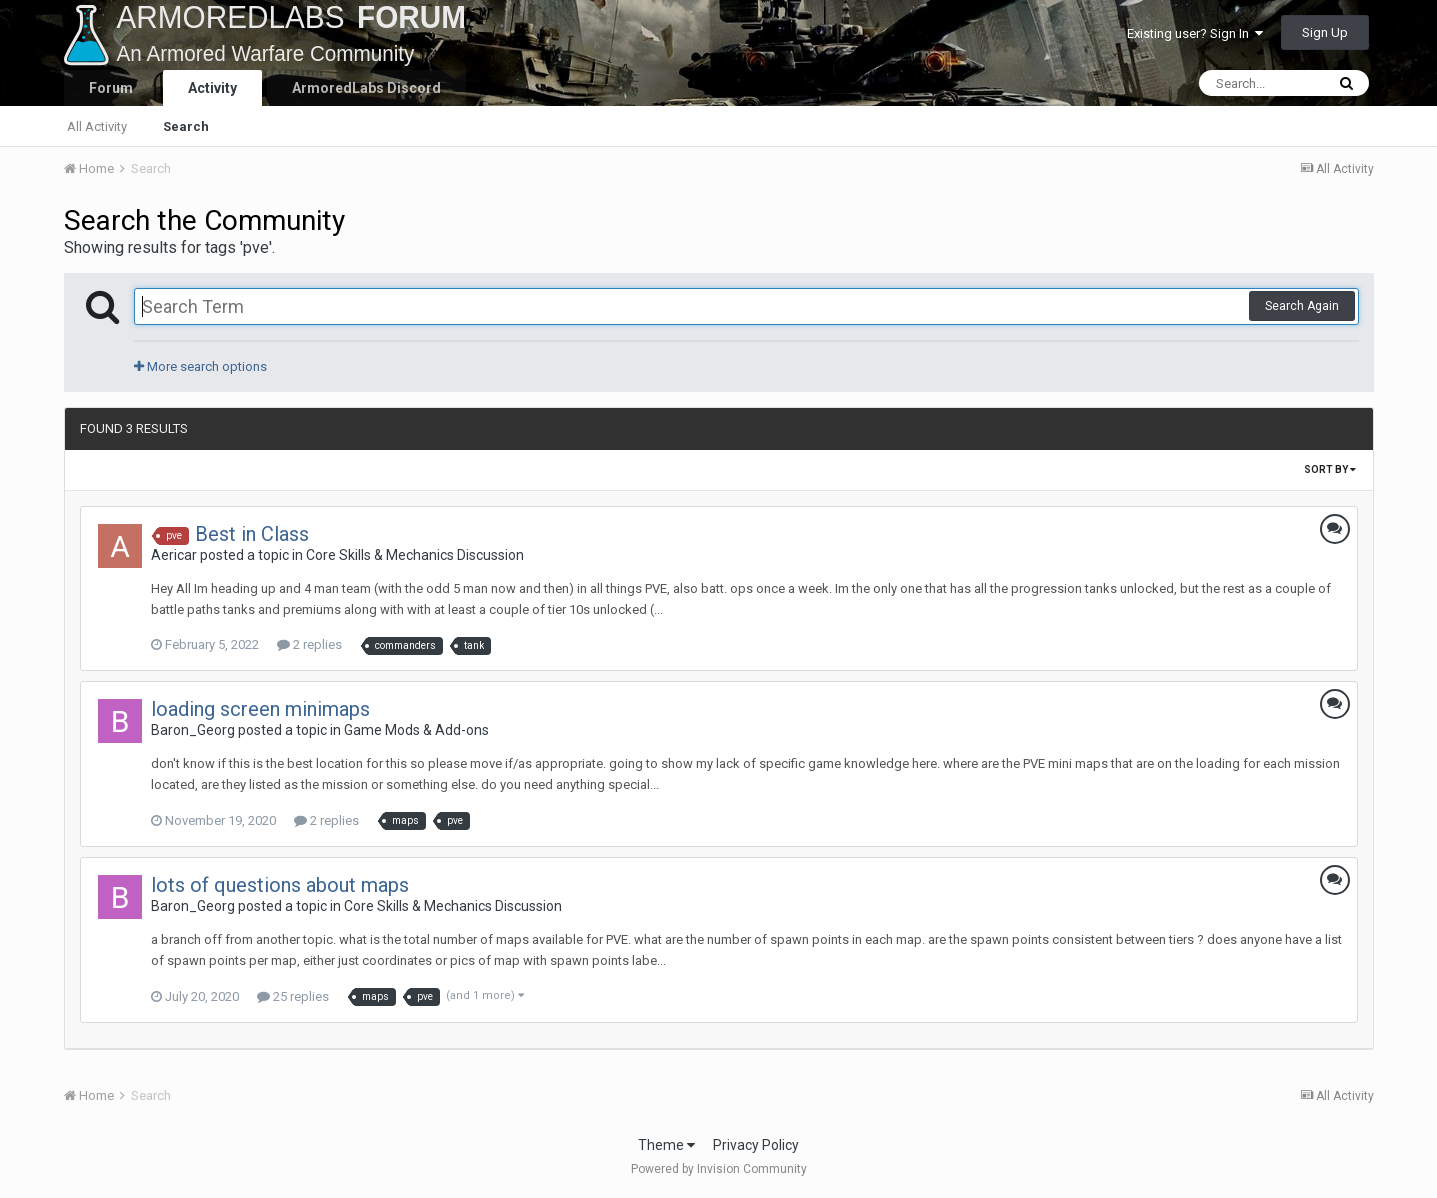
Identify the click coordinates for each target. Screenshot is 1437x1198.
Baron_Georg (193, 730)
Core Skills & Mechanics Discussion (415, 555)
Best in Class (252, 534)
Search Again (1302, 306)
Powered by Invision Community (719, 1169)
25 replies (293, 996)
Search (186, 126)
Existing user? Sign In (1195, 33)
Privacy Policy (756, 1145)
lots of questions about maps (280, 885)
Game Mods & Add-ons (416, 730)
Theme (666, 1145)
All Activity (97, 126)
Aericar (174, 555)
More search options (200, 366)
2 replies (309, 644)
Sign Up (1325, 32)
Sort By (1330, 469)
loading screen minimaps (260, 709)
